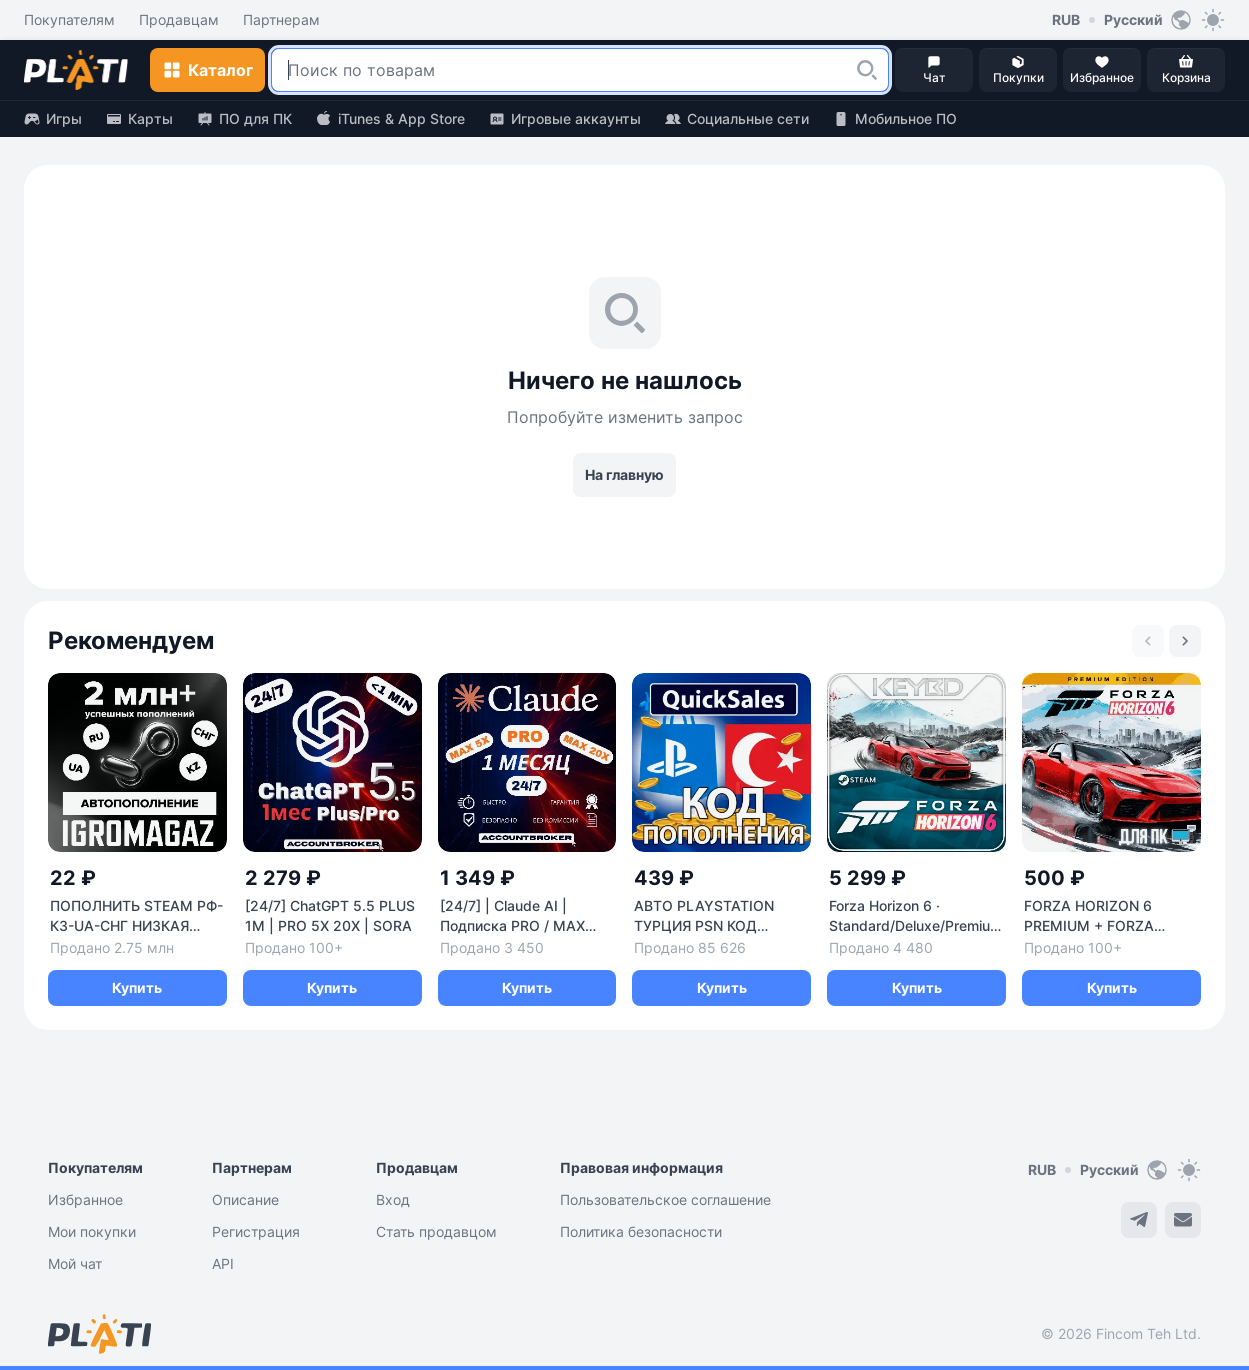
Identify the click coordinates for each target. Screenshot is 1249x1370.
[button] (867, 70)
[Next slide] (1185, 641)
